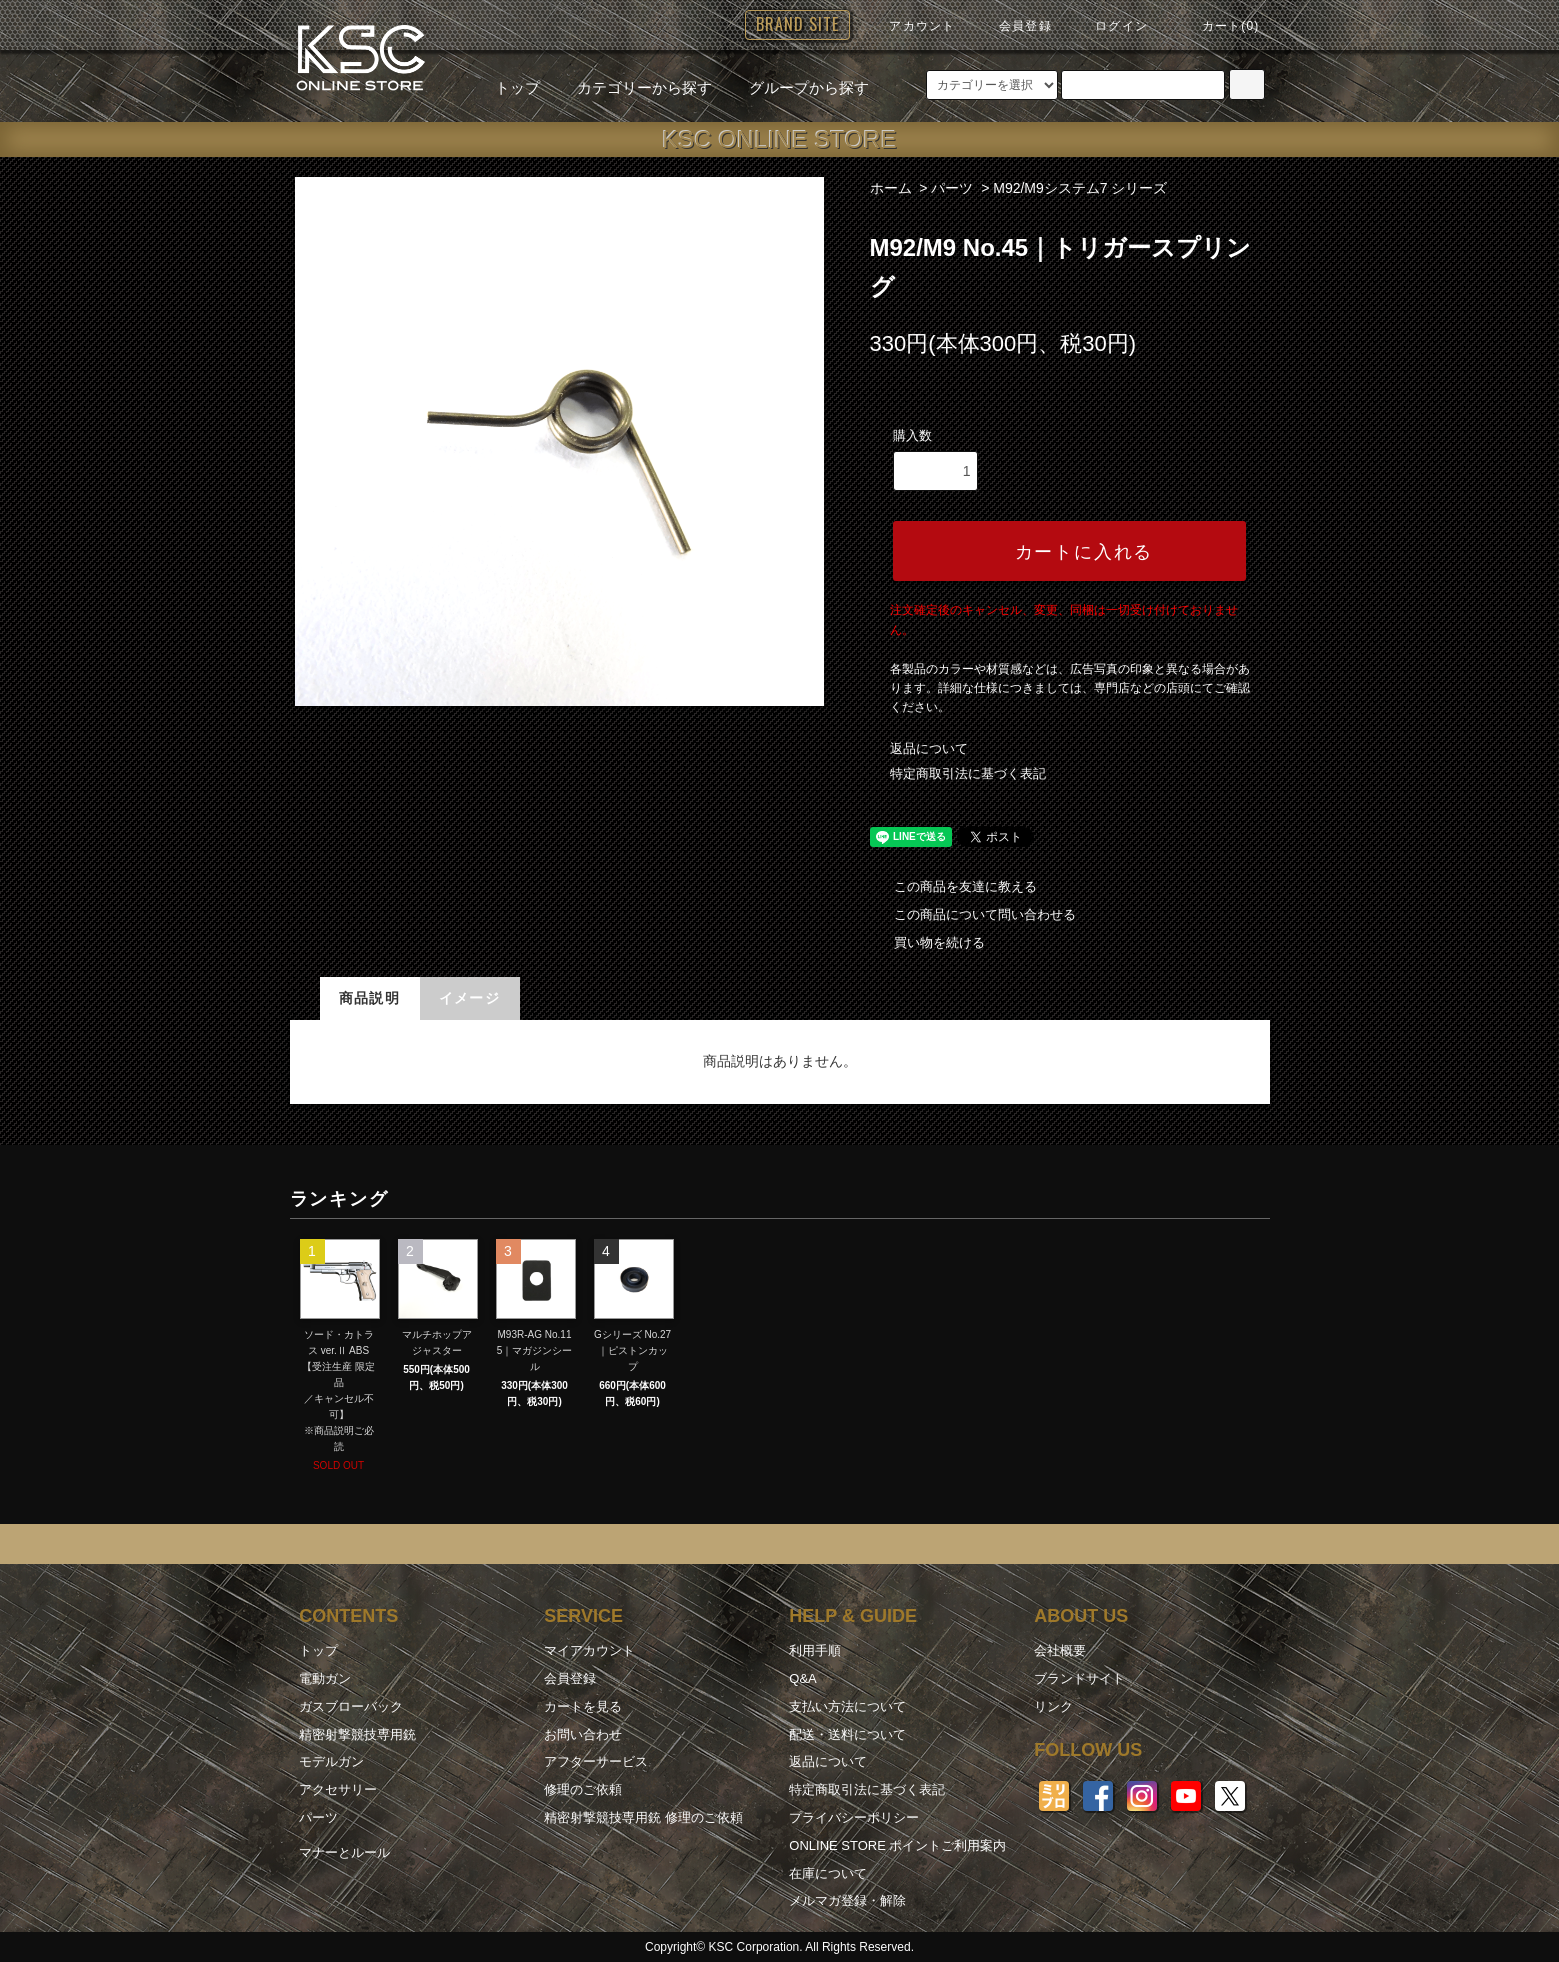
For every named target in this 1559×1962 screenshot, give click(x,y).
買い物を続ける (927, 942)
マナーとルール (344, 1852)
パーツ (952, 188)
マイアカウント (589, 1650)
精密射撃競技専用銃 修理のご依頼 (643, 1817)
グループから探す (797, 87)
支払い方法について (847, 1706)
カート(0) (1219, 26)
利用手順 (815, 1650)
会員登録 (1013, 26)
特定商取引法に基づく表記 (968, 773)
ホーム (891, 188)
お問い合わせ (583, 1734)
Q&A (802, 1678)
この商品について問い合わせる (973, 914)
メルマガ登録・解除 (847, 1900)
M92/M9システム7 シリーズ (1080, 188)
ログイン (1109, 26)
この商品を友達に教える (953, 886)
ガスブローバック (351, 1706)
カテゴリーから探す (632, 87)
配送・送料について (847, 1734)
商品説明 (370, 998)
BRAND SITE (797, 24)
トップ (517, 87)
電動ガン (325, 1678)
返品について (929, 748)
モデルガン (331, 1761)
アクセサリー (338, 1789)
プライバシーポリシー (854, 1817)
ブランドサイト (1079, 1678)
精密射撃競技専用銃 (357, 1734)
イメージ (470, 998)
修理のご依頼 (583, 1789)
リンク (1053, 1706)
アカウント (910, 26)
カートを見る (583, 1706)
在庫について (828, 1873)
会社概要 (1060, 1650)
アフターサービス (596, 1761)
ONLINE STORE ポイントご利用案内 (897, 1845)
